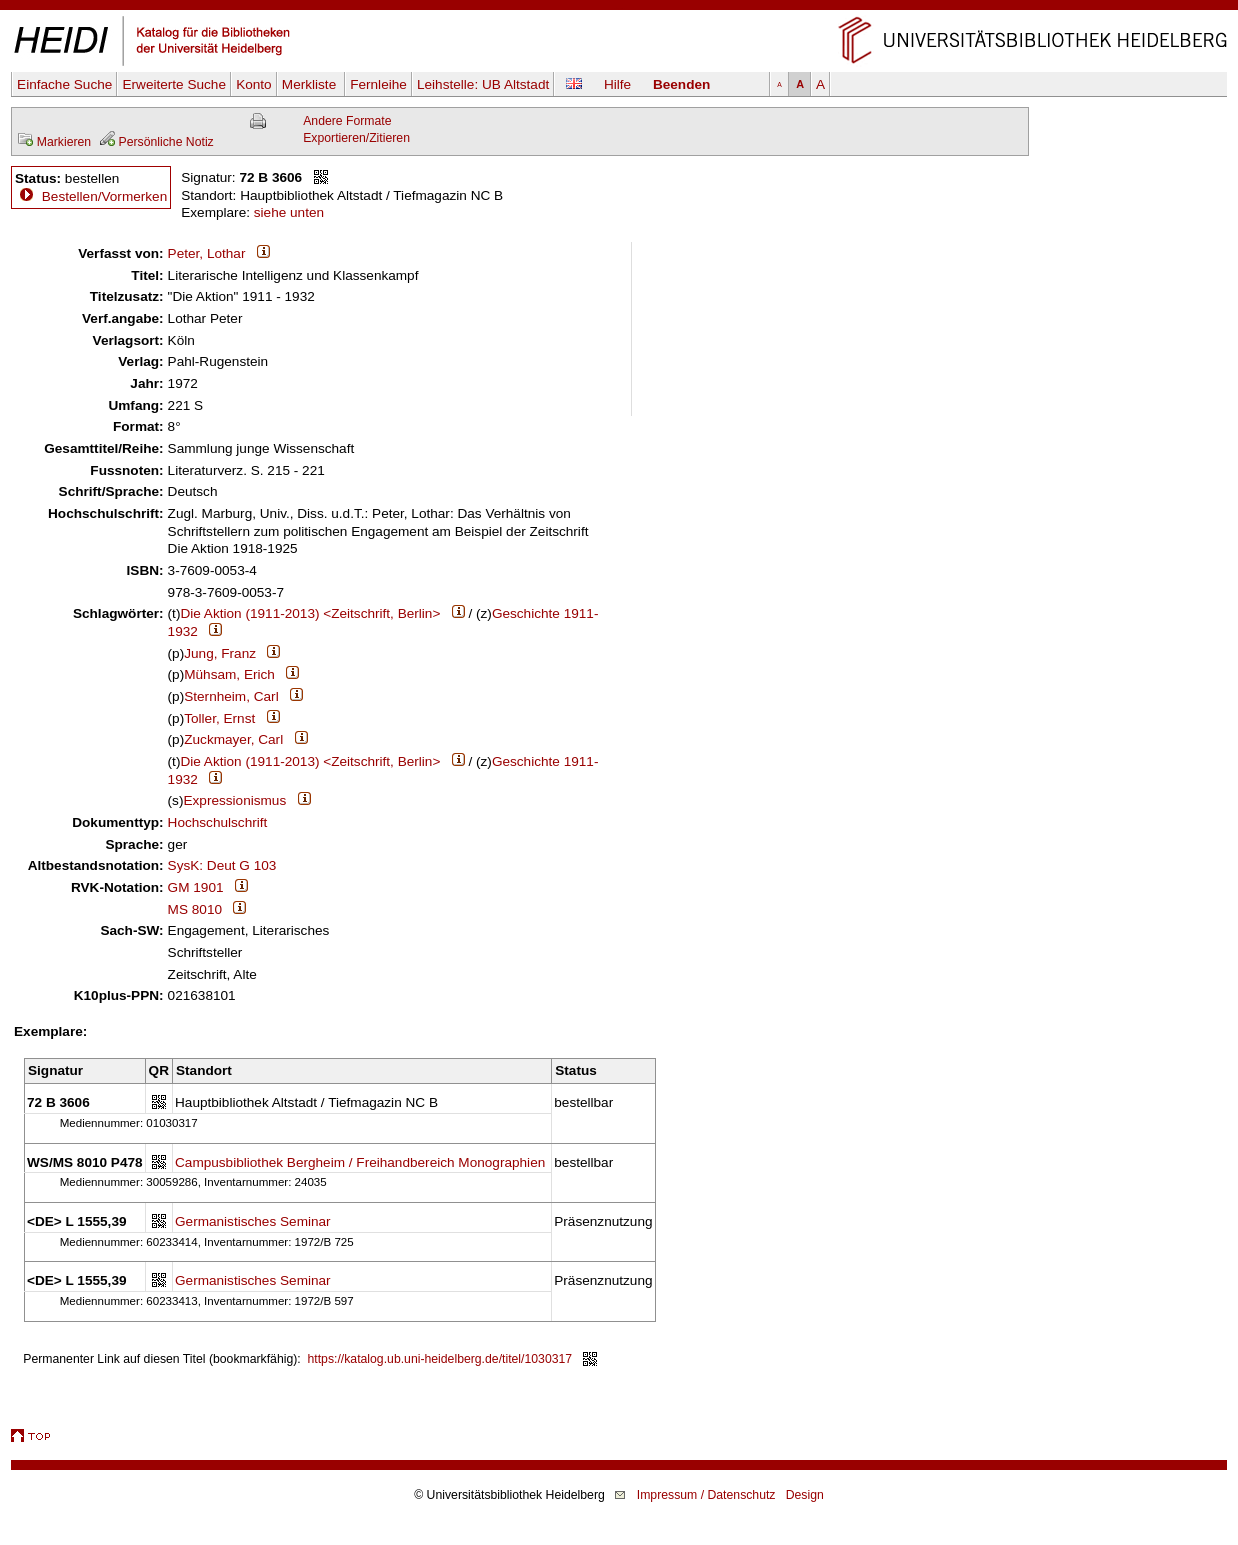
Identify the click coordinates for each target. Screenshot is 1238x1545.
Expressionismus (234, 800)
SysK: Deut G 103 (222, 865)
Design (805, 1495)
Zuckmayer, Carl (233, 739)
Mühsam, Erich (229, 674)
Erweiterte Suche (174, 84)
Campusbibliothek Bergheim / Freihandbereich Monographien (360, 1162)
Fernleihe (378, 84)
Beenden (681, 84)
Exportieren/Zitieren (356, 138)
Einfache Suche (64, 84)
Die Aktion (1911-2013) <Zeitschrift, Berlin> (310, 613)
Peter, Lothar (207, 253)
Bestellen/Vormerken (104, 196)
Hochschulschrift (218, 822)
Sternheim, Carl (231, 696)
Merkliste (311, 84)
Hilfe (617, 84)
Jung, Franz (220, 653)
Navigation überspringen (619, 8)
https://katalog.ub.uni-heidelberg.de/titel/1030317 (440, 1359)
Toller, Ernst (219, 718)
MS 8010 (195, 909)
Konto (254, 84)
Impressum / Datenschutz (706, 1495)
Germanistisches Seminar (253, 1221)
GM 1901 (196, 887)
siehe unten (289, 212)
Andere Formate (347, 121)
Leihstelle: (483, 84)
